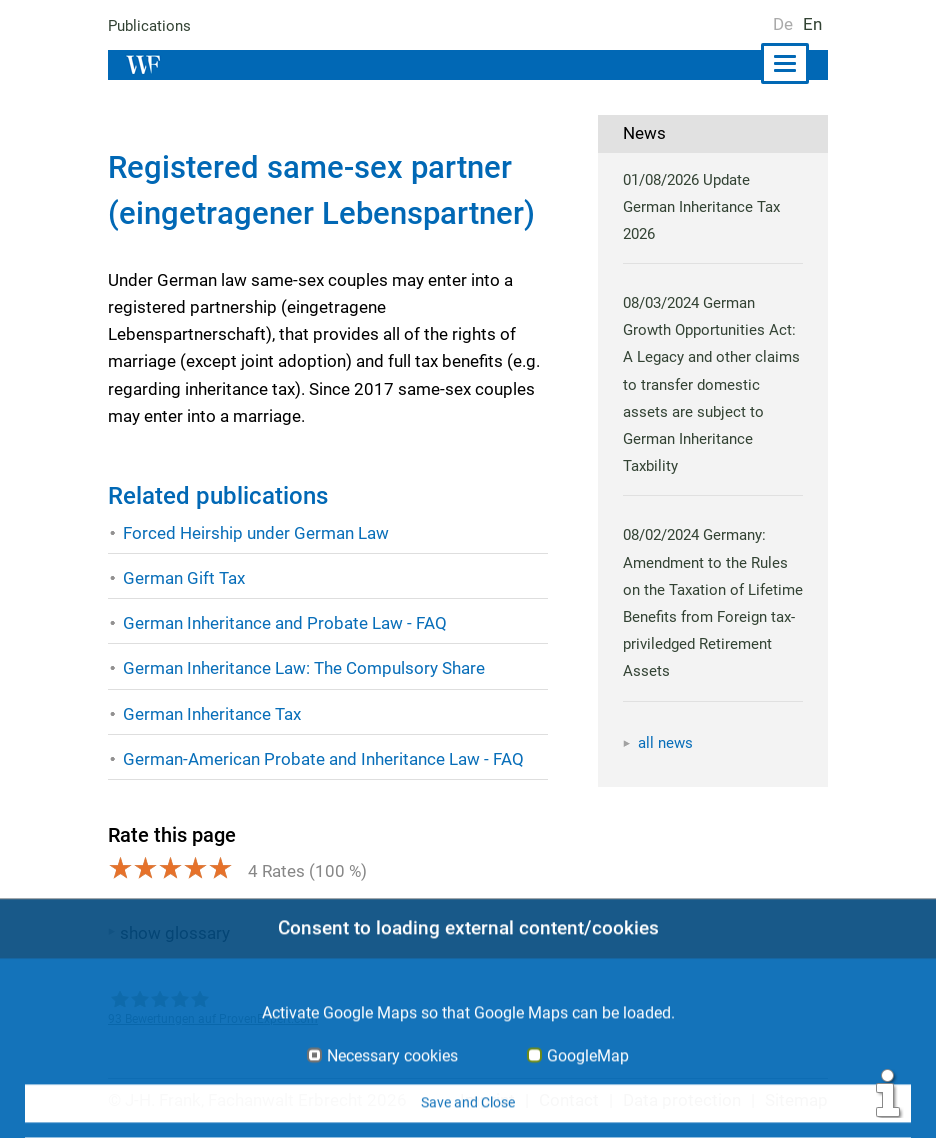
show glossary (174, 933)
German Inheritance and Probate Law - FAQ (285, 623)
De (783, 24)
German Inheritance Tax (212, 714)
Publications (150, 26)
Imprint (490, 1100)
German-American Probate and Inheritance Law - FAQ (323, 759)
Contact (570, 1100)
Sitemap (796, 1100)
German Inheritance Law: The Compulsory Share (304, 668)
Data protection (683, 1100)
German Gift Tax (184, 578)
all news (666, 743)
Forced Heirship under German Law (256, 533)
